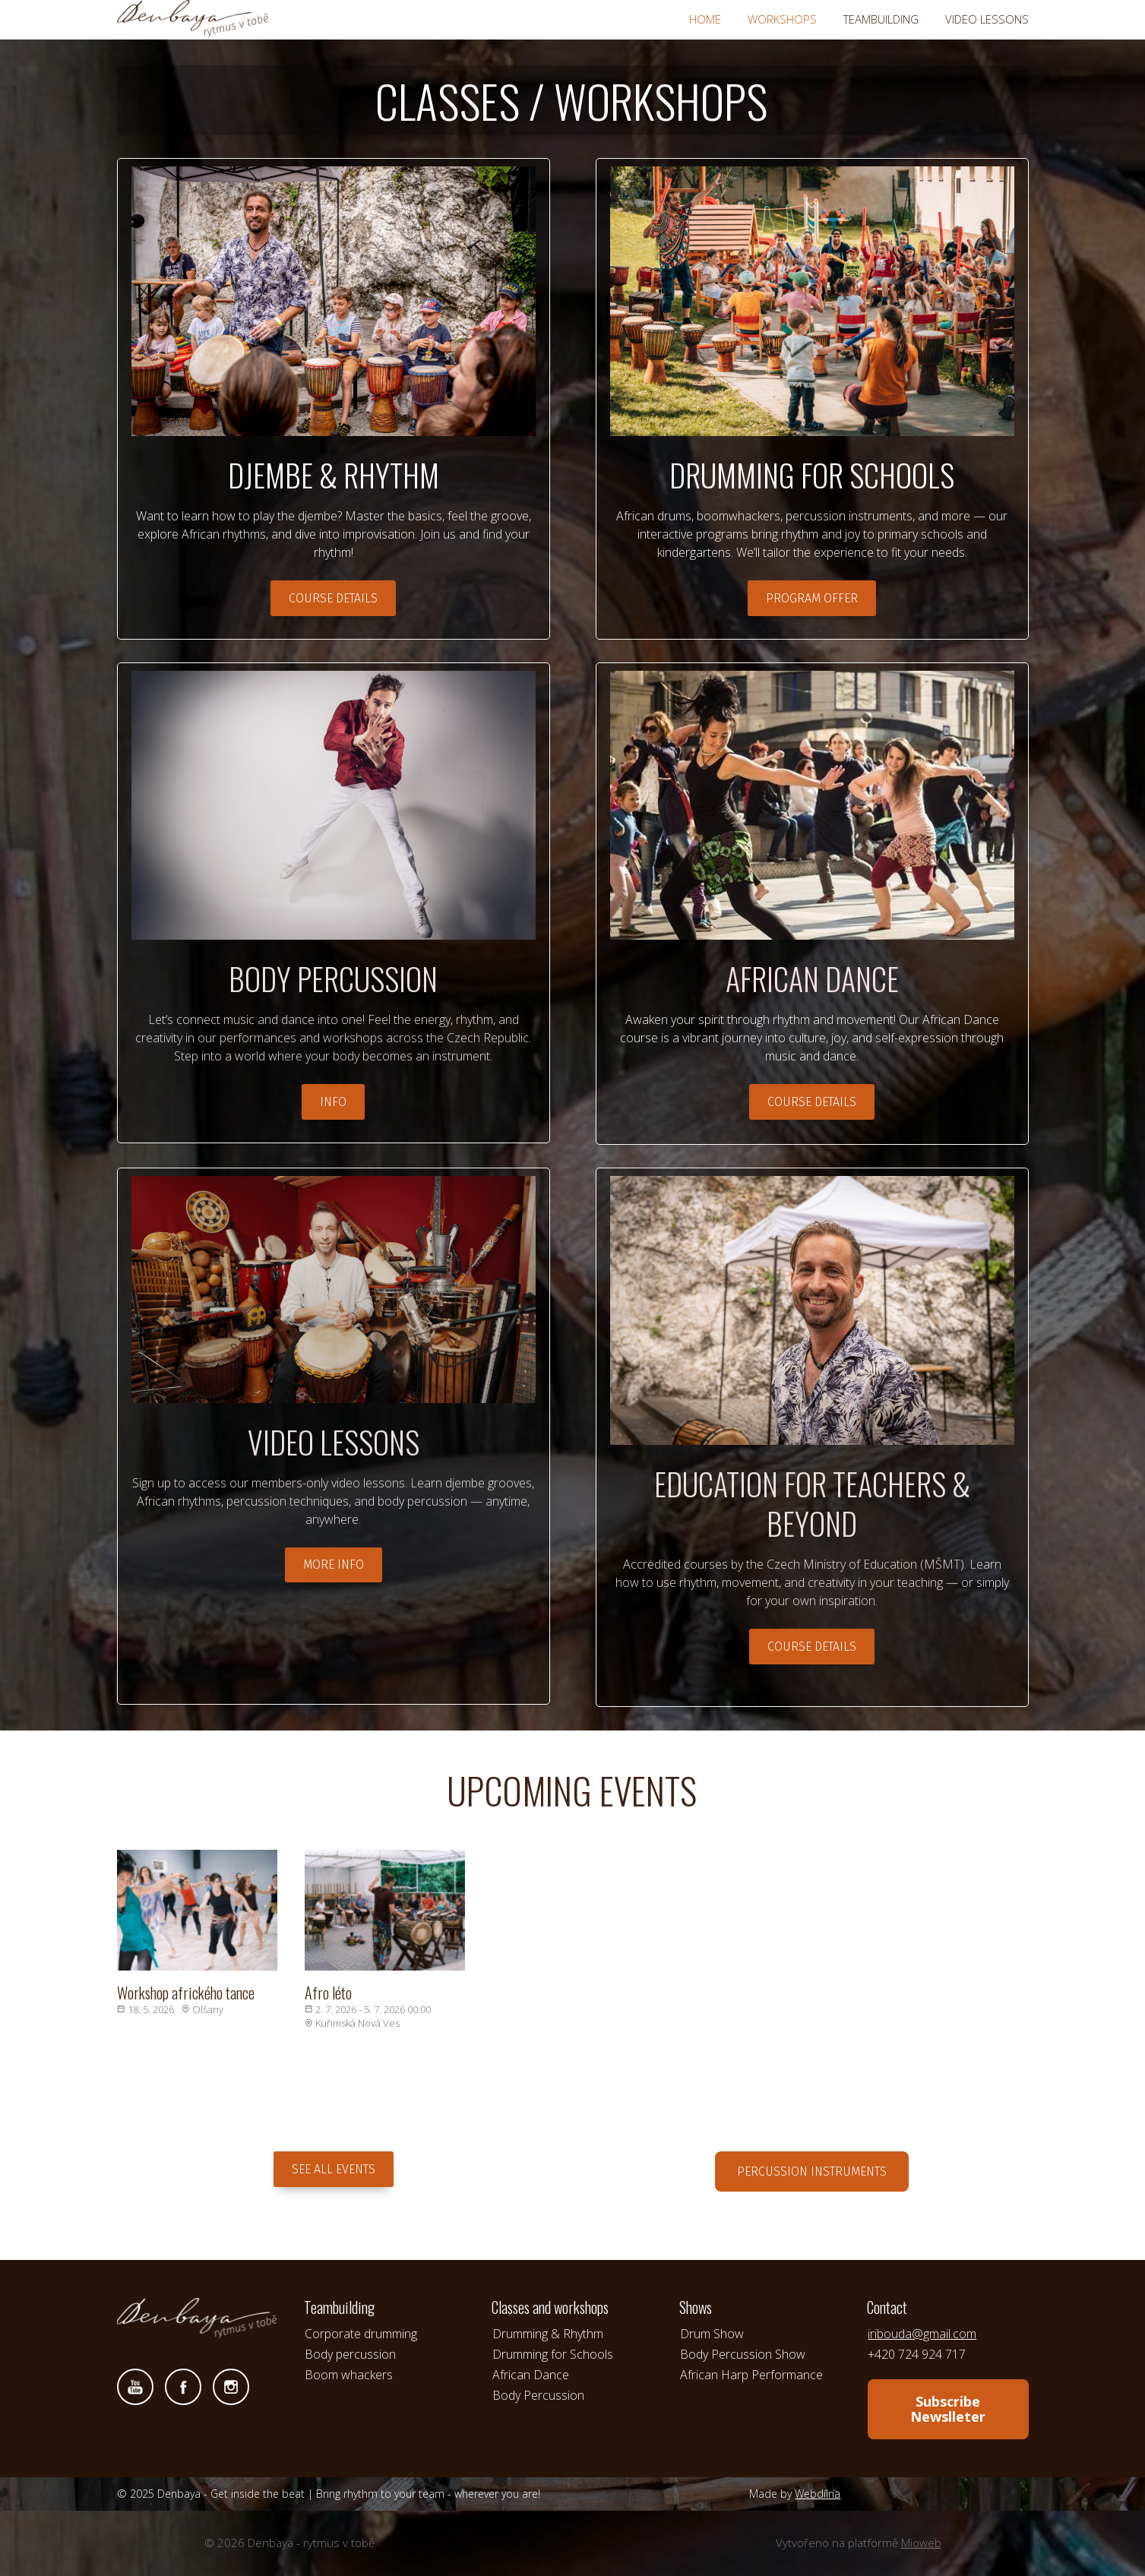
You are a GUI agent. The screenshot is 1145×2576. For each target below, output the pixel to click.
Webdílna (817, 2493)
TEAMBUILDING (881, 19)
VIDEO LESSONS (987, 19)
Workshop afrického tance (186, 1992)
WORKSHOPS (782, 19)
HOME (705, 19)
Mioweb (921, 2542)
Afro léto (328, 1992)
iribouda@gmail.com (922, 2333)
